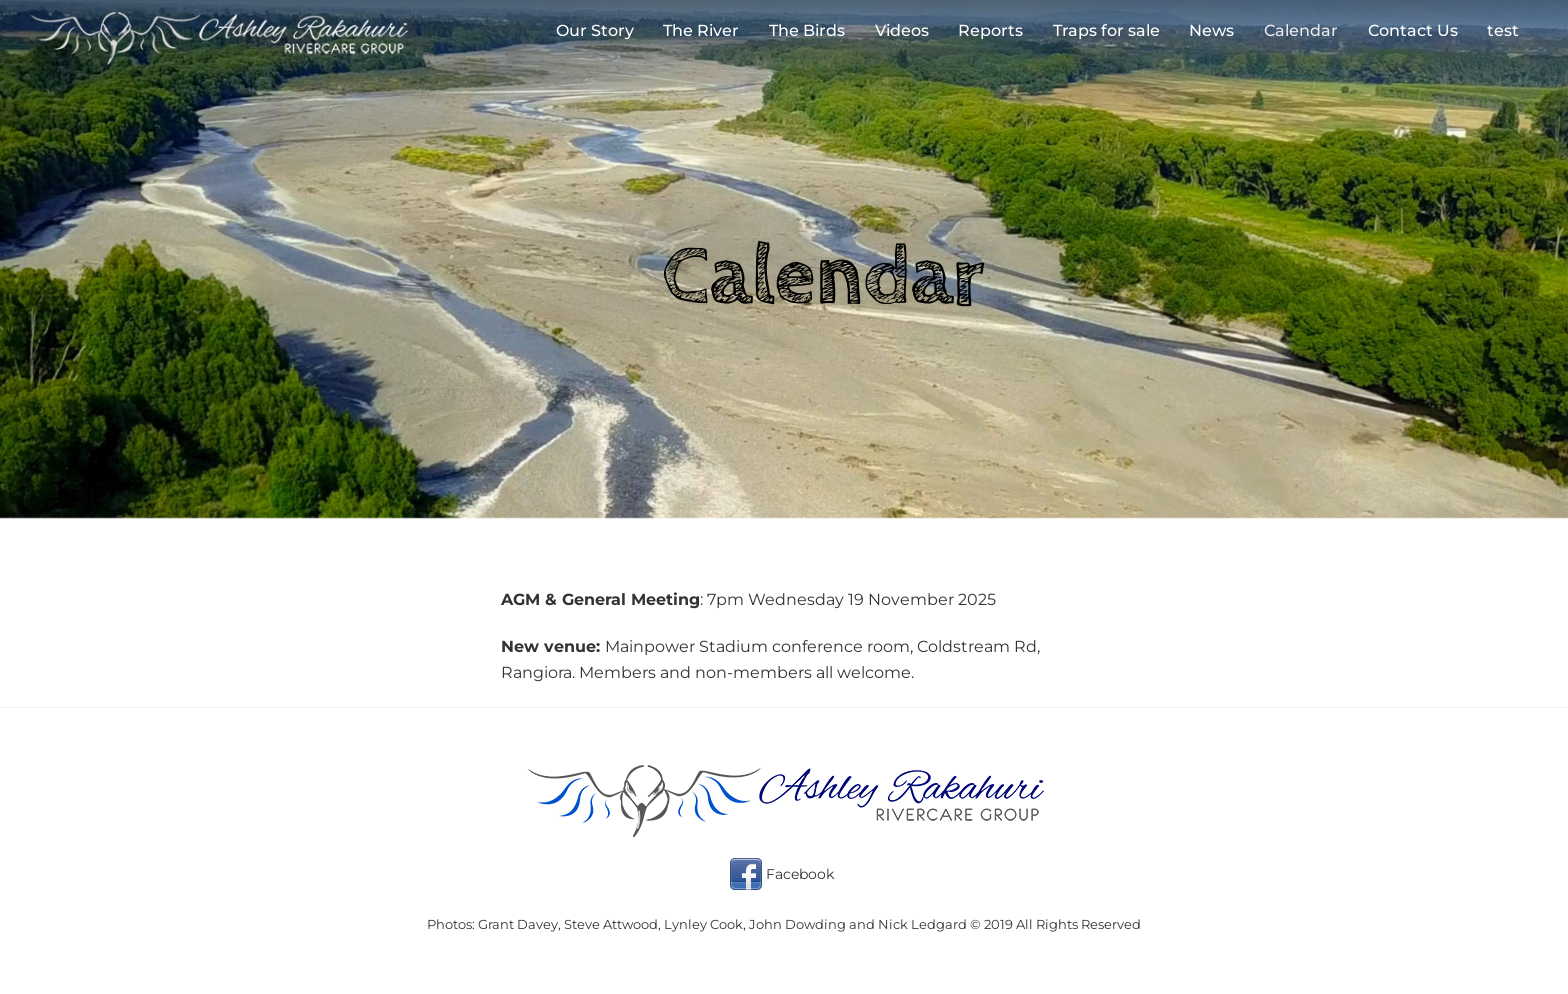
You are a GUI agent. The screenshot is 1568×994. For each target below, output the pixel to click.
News (1211, 30)
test (1503, 30)
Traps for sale (1106, 30)
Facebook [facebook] (782, 874)
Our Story (595, 30)
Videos (902, 30)
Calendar (1301, 30)
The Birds (807, 30)
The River (701, 30)
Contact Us (1413, 30)
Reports (990, 30)
